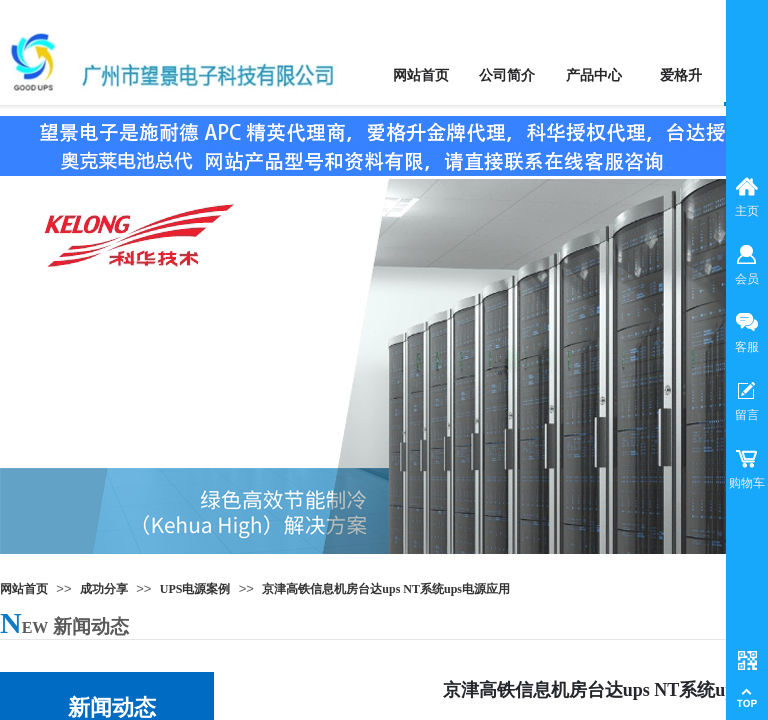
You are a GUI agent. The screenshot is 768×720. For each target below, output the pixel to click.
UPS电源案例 (195, 589)
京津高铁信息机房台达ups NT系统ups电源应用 (386, 589)
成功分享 (104, 589)
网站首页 (24, 589)
